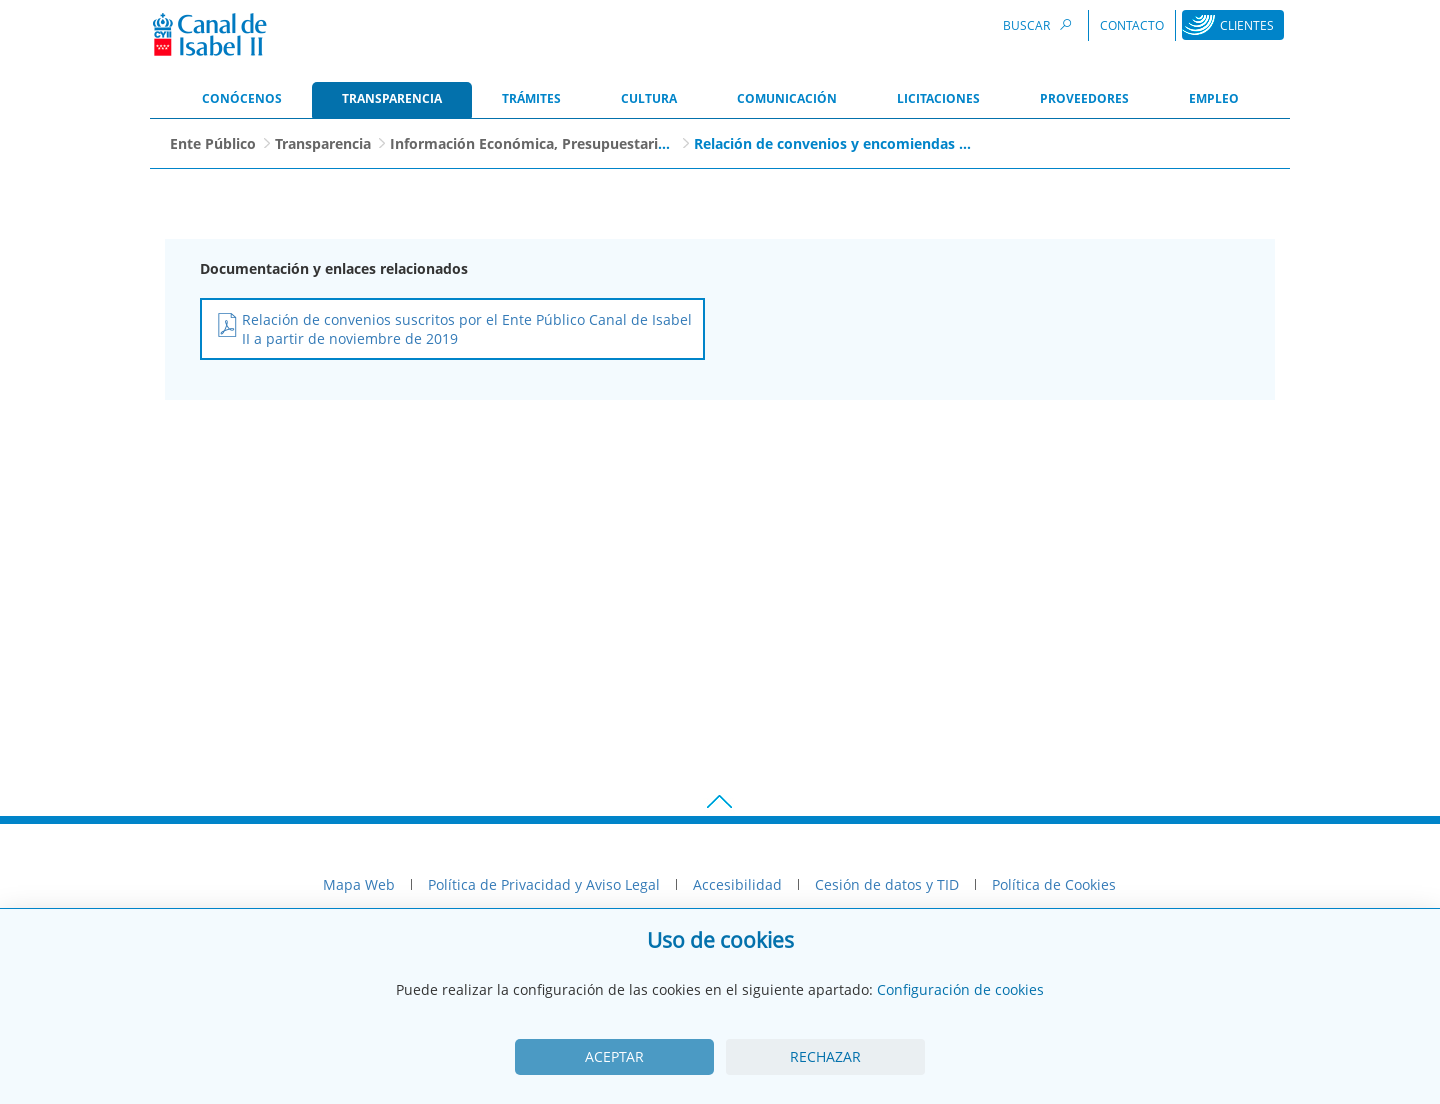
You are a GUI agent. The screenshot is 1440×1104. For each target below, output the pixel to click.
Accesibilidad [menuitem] (737, 884)
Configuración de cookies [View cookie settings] (960, 989)
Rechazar (825, 1056)
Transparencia (323, 143)
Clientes (1247, 25)
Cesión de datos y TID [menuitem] (887, 884)
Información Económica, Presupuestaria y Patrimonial (576, 143)
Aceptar (614, 1056)
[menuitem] (242, 100)
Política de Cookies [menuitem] (1054, 884)
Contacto (1132, 25)
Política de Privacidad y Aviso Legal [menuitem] (544, 884)
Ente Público (213, 143)
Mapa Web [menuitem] (359, 884)
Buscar (1040, 24)
